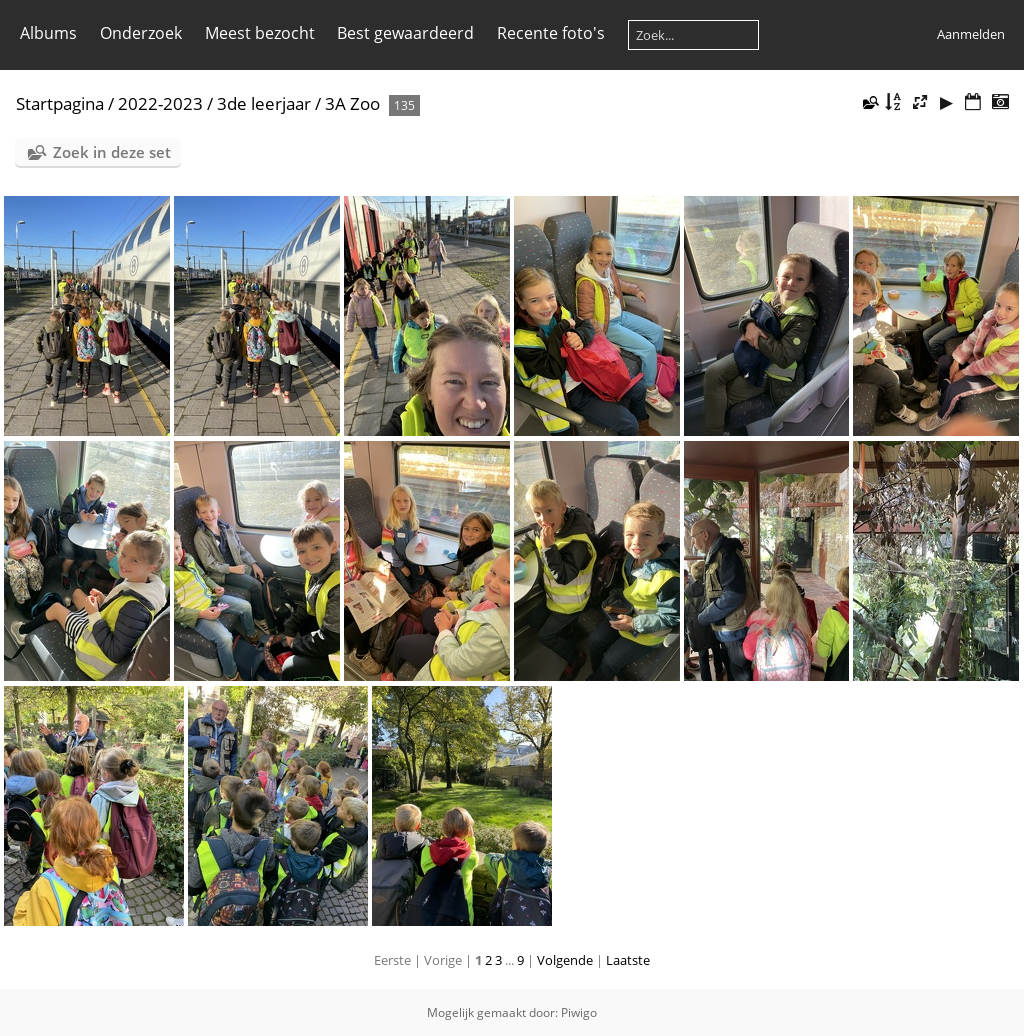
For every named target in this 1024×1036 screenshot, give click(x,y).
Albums (48, 33)
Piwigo (579, 1012)
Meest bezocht (260, 33)
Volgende (565, 960)
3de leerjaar (264, 103)
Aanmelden (971, 34)
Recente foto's (551, 33)
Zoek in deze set (112, 152)
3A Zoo (352, 103)
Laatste (628, 960)
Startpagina (60, 103)
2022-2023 (160, 103)
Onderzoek (141, 33)
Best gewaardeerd (405, 33)
